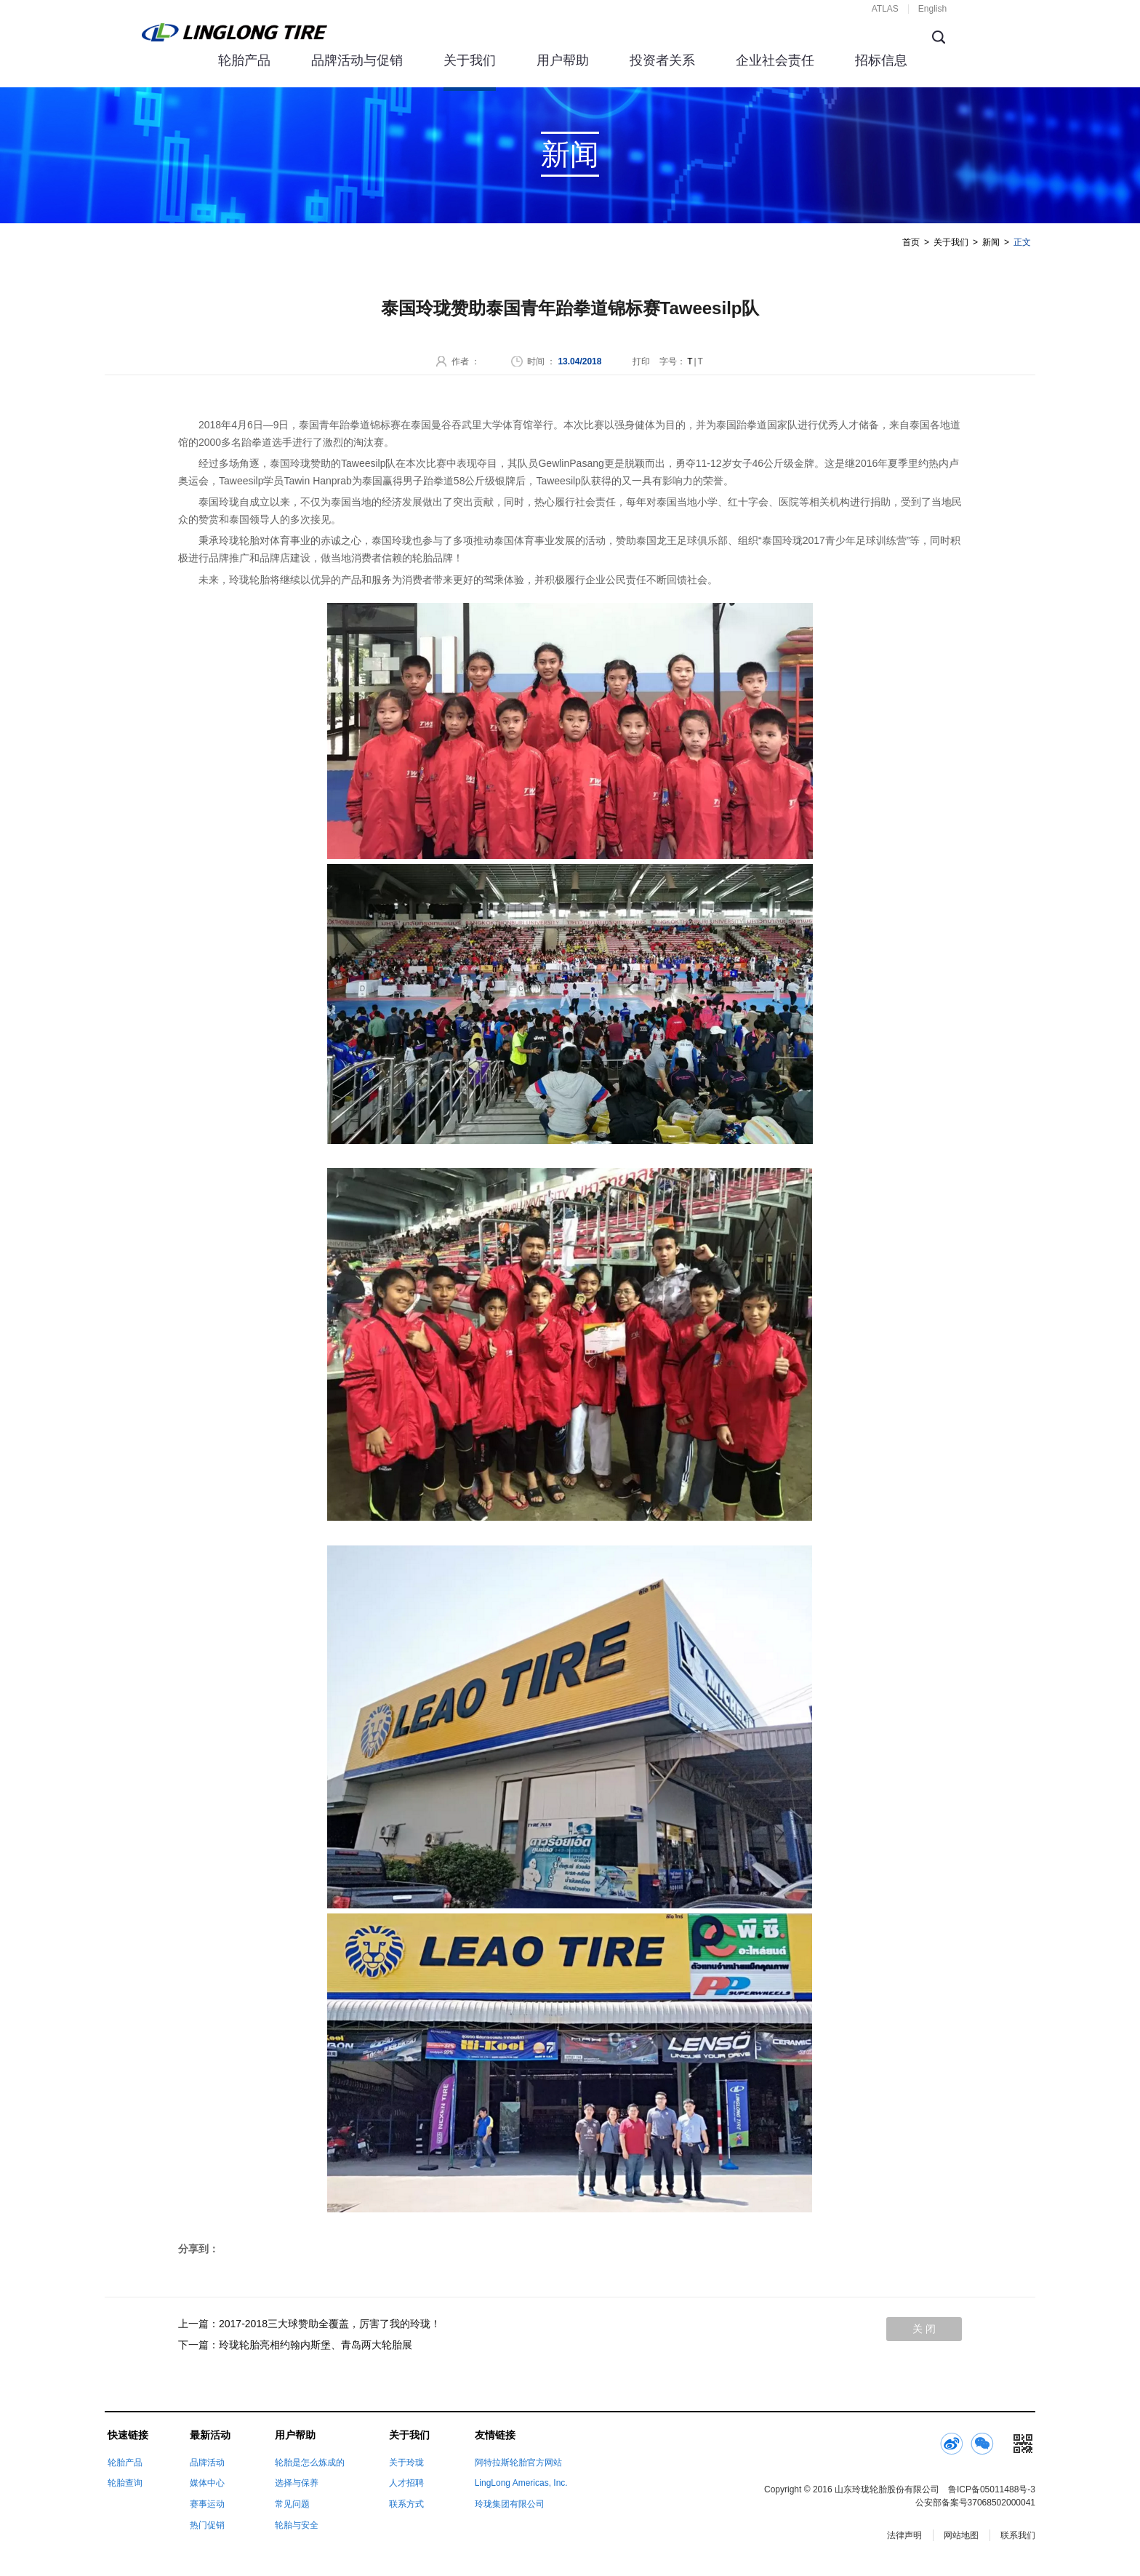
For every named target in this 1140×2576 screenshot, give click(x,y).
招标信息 (881, 60)
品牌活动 (207, 2462)
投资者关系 (662, 60)
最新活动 (210, 2435)
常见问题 (292, 2504)
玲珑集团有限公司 (510, 2504)
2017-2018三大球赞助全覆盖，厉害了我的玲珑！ (330, 2323)
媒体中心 (207, 2483)
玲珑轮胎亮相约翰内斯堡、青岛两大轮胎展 (315, 2345)
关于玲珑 (406, 2462)
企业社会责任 (775, 60)
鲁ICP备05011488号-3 (991, 2489)
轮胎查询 (125, 2483)
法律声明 (904, 2535)
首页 (911, 242)
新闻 (991, 242)
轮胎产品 (244, 60)
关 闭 (924, 2329)
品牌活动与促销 (357, 60)
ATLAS (885, 9)
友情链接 (495, 2435)
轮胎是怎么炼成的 (310, 2462)
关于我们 (469, 60)
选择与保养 (296, 2483)
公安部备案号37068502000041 (975, 2502)
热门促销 (207, 2525)
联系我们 (1017, 2535)
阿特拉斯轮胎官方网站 (518, 2462)
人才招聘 (406, 2483)
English (932, 9)
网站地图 (961, 2535)
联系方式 (406, 2504)
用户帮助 (563, 60)
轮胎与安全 (296, 2525)
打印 (641, 361)
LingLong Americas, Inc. (521, 2483)
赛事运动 (207, 2504)
